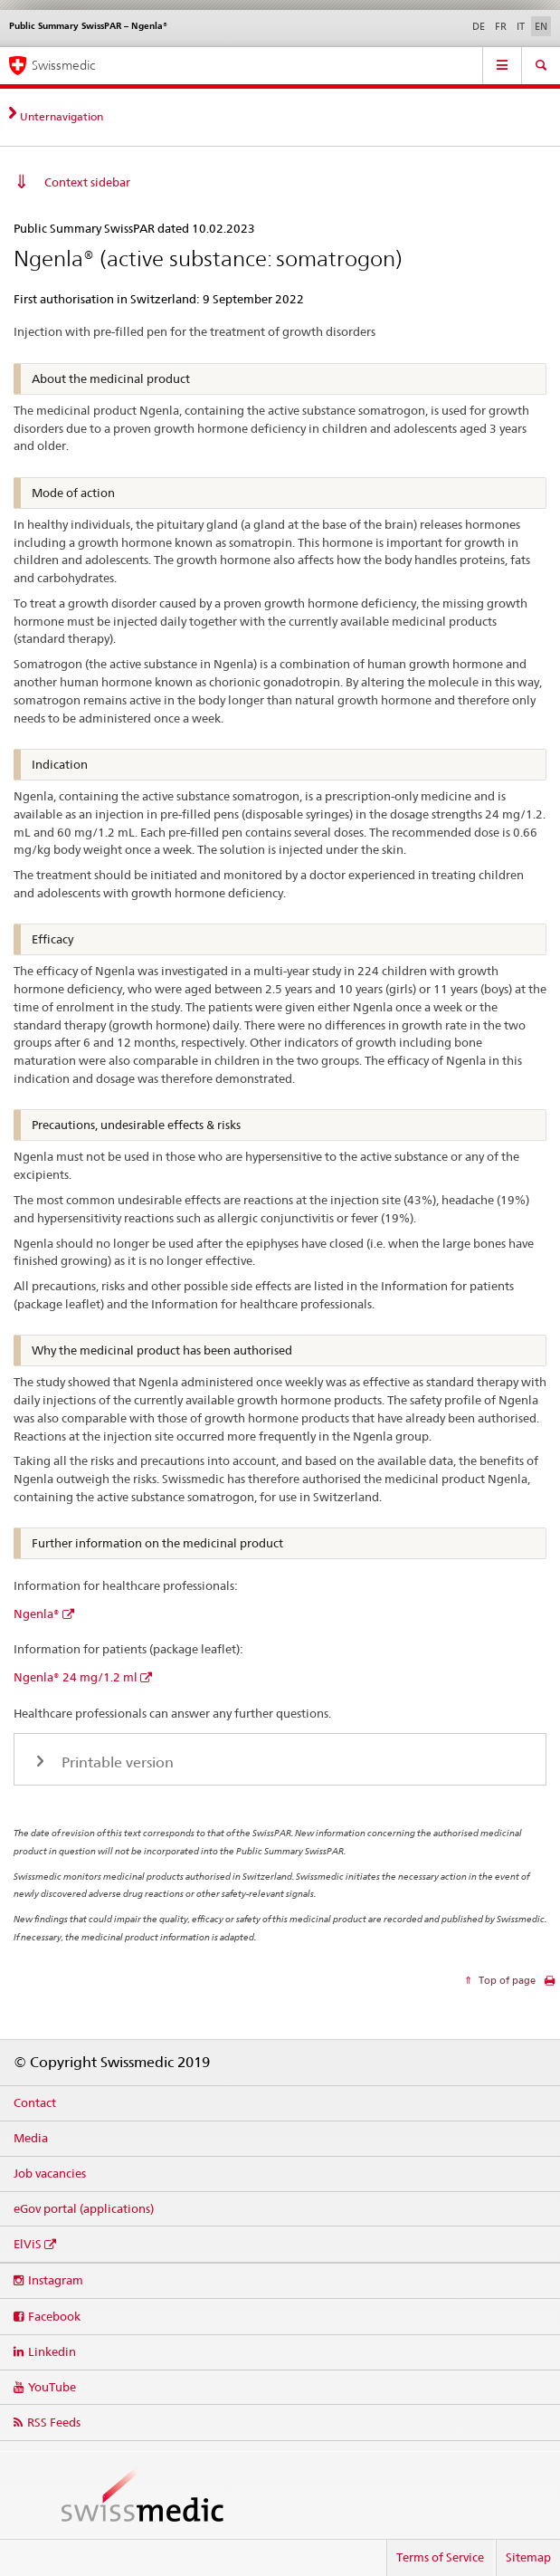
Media (31, 2138)
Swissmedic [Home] (63, 65)
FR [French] (501, 26)
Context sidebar (87, 182)
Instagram (55, 2280)
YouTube (52, 2387)
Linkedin (52, 2351)
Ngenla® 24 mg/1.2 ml (76, 1677)
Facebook (54, 2316)
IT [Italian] (521, 26)
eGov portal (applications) (84, 2208)
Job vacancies (50, 2173)
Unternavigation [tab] (61, 116)
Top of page (506, 1980)
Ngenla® (37, 1613)
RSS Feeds (54, 2422)
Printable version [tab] (116, 1762)
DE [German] (478, 26)
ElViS (28, 2243)
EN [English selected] (541, 26)
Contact (35, 2102)
